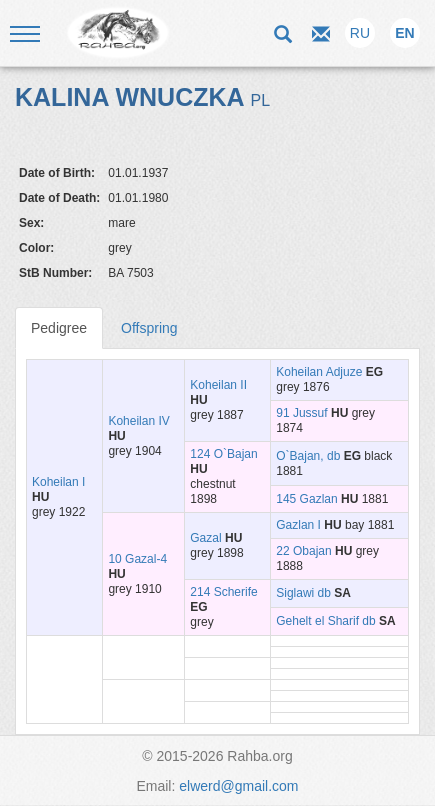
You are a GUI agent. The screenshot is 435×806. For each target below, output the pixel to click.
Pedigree (59, 328)
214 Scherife (223, 592)
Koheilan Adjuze (319, 372)
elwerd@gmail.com (238, 786)
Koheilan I (58, 482)
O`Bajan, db (308, 456)
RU (360, 33)
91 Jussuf (301, 413)
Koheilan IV (138, 421)
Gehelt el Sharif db (325, 621)
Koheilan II (218, 385)
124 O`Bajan (223, 454)
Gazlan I (298, 525)
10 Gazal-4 (137, 559)
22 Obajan (303, 551)
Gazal (205, 538)
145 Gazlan (306, 499)
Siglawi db (303, 593)
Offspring (149, 328)
